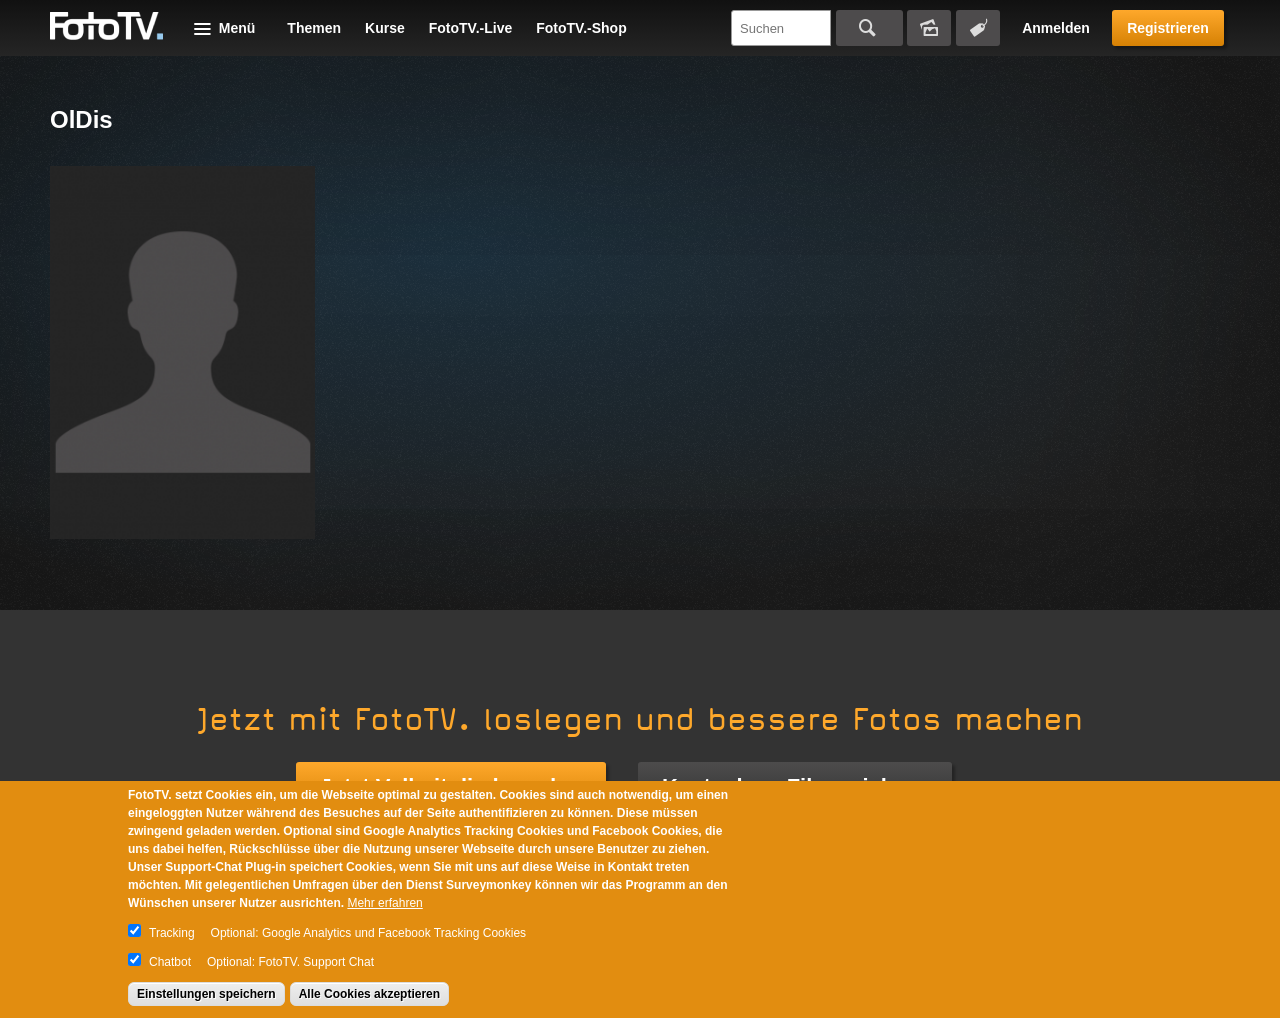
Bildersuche (929, 28)
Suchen (869, 28)
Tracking (172, 933)
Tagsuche (978, 28)
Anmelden (1056, 28)
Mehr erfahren (384, 903)
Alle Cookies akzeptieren (369, 994)
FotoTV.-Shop (581, 28)
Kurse (385, 28)
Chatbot (170, 962)
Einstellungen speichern (206, 994)
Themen (314, 28)
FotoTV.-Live (471, 28)
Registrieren (1168, 28)
